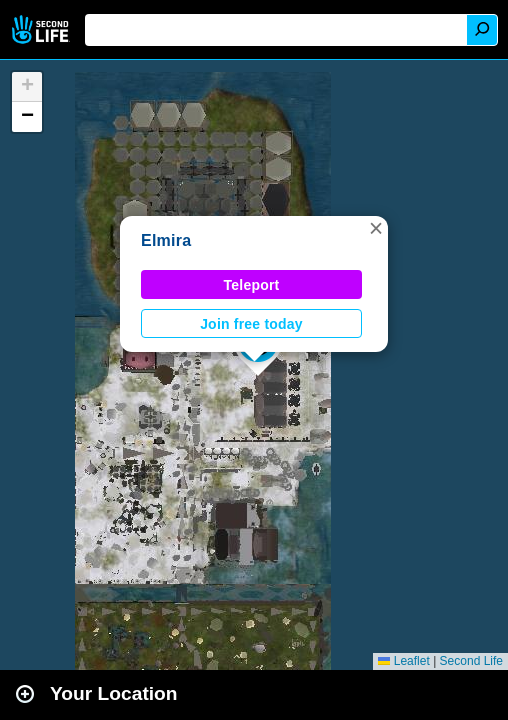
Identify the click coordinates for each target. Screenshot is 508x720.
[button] (376, 228)
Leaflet (403, 661)
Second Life (42, 29)
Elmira (166, 240)
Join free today (251, 324)
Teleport (252, 285)
